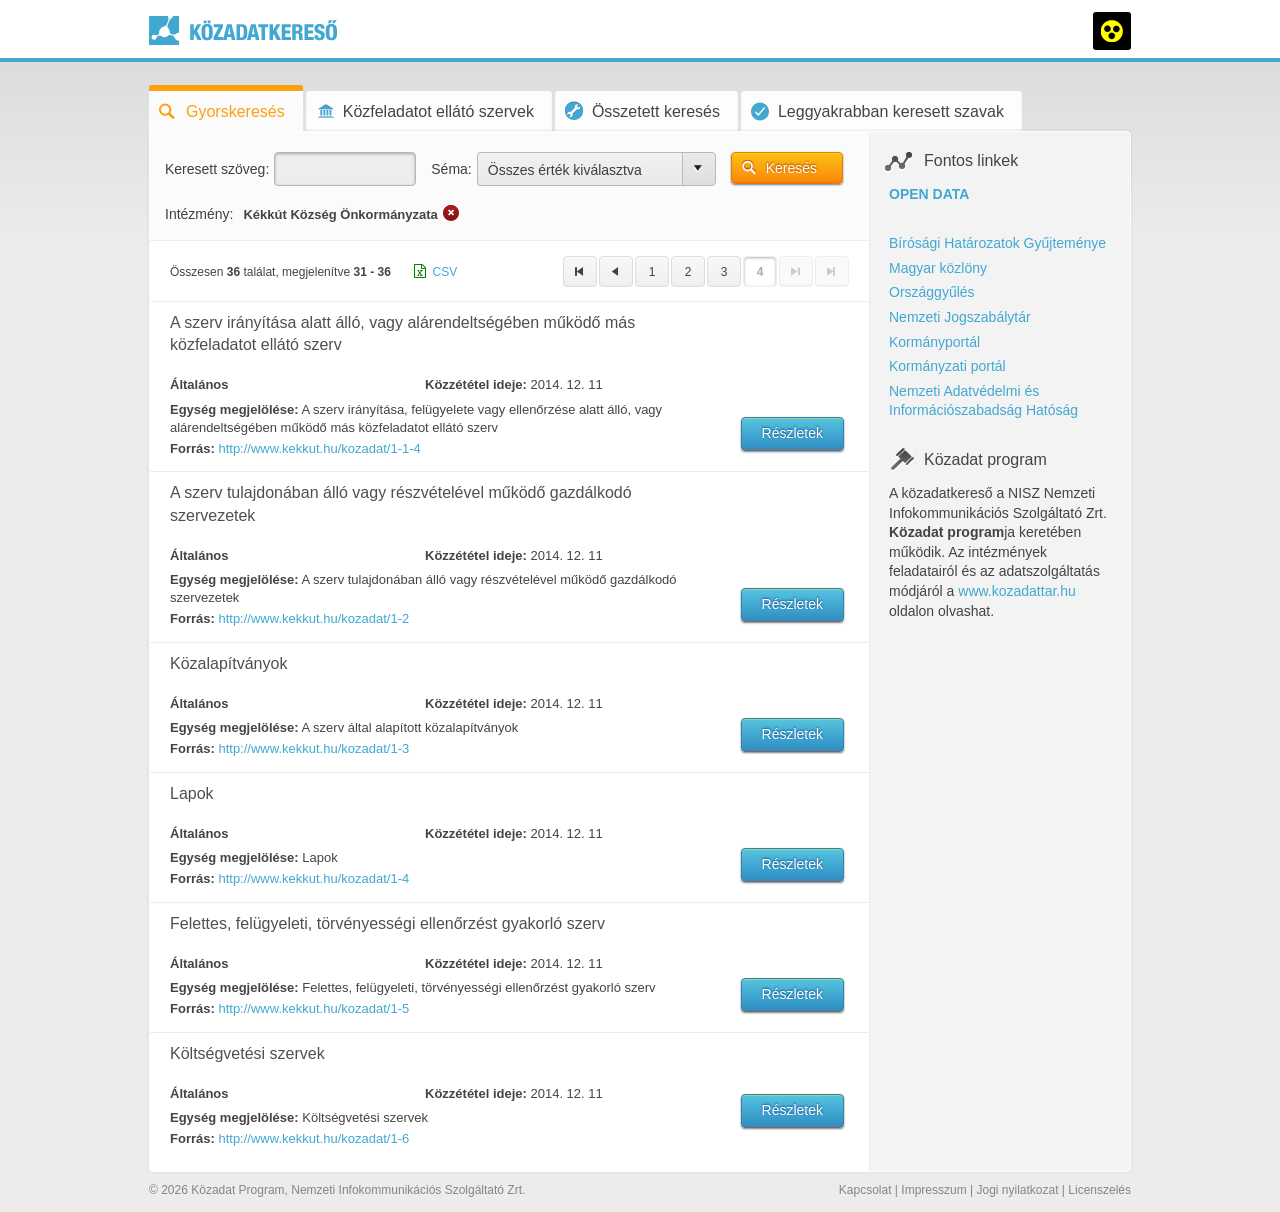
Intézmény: (199, 214)
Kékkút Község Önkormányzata (340, 214)
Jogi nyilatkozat (1017, 1190)
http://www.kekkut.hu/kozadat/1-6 (313, 1138)
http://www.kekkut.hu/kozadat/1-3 (313, 748)
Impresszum (933, 1190)
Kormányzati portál (947, 366)
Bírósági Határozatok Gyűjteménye (997, 243)
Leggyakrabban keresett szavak (877, 111)
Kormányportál (934, 342)
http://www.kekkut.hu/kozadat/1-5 (313, 1008)
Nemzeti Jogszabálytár (960, 317)
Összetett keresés (642, 110)
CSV (445, 272)
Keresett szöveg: (217, 169)
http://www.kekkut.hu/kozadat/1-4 (313, 878)
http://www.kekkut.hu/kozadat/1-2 (313, 618)
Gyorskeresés (222, 111)
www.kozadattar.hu (1017, 591)
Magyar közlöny (938, 268)
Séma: (451, 169)
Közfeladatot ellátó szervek (425, 111)
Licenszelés (1099, 1190)
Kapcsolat (865, 1190)
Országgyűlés (932, 292)
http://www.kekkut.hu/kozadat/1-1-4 (319, 448)
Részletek (792, 433)
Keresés (791, 168)
